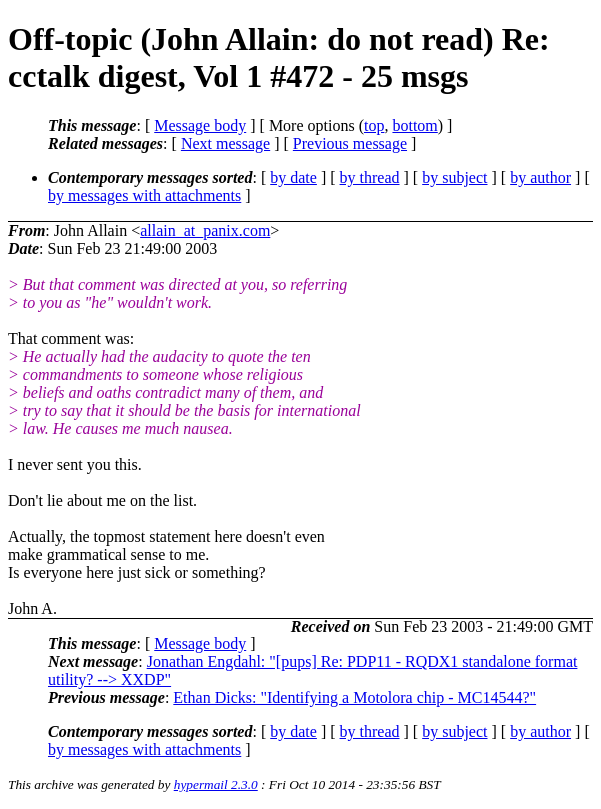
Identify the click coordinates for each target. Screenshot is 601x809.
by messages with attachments (144, 195)
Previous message (350, 143)
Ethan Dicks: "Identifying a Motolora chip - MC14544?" (354, 697)
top (374, 125)
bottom (414, 125)
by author (540, 177)
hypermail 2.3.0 (216, 784)
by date (293, 177)
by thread (370, 177)
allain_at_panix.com (205, 230)
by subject (454, 177)
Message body (200, 125)
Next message (225, 143)
